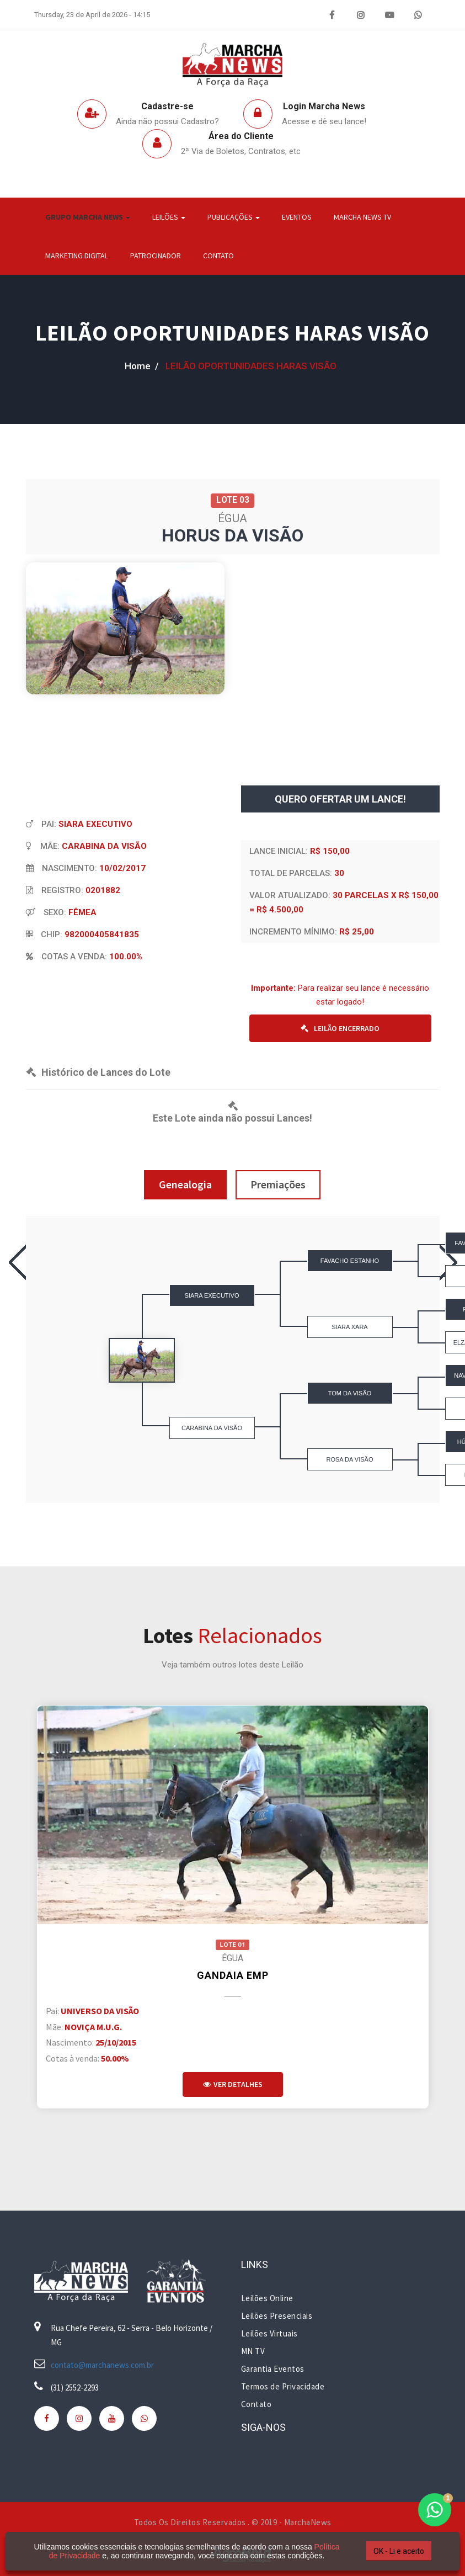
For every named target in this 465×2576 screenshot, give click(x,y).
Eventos (297, 217)
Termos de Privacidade (283, 2386)
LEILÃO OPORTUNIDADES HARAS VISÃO (232, 333)
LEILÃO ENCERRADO (340, 1028)
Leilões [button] (168, 217)
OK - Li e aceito (398, 2551)
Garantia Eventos (272, 2368)
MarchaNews (308, 2522)
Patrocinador (155, 256)
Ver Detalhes (233, 2084)
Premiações (278, 1184)
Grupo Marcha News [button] (87, 217)
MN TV (253, 2351)
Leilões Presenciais (277, 2316)
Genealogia (185, 1184)
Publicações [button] (233, 217)
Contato (218, 256)
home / (142, 365)
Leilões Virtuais (269, 2333)
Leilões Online (267, 2298)
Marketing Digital (76, 256)
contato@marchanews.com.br (102, 2365)
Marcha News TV (362, 217)
